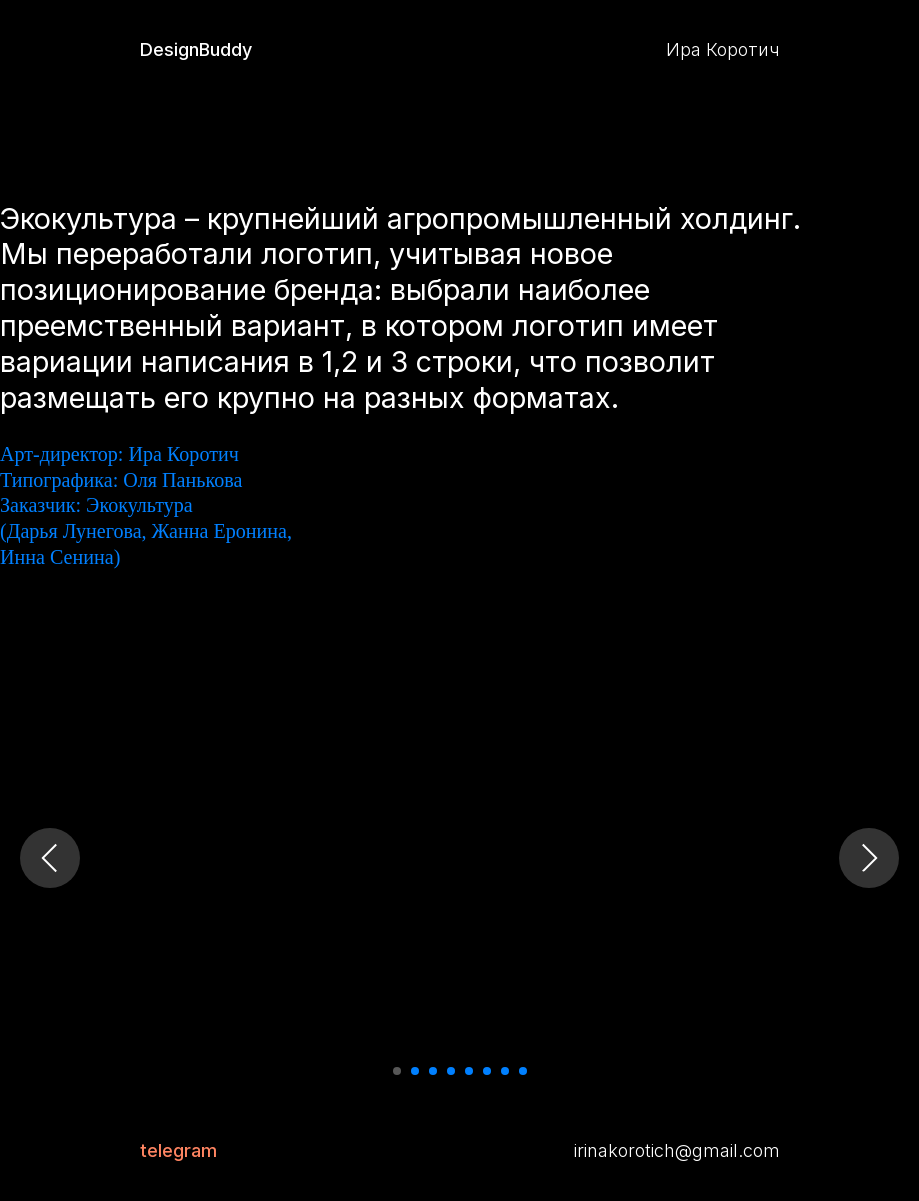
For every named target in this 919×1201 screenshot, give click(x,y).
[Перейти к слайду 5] (469, 1071)
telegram (178, 1150)
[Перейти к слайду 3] (433, 1071)
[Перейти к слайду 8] (523, 1071)
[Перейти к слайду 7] (505, 1071)
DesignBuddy (196, 49)
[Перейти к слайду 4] (451, 1071)
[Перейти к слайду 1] (397, 1071)
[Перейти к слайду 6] (487, 1071)
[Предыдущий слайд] (50, 858)
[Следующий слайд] (869, 858)
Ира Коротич (723, 49)
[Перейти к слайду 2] (415, 1071)
